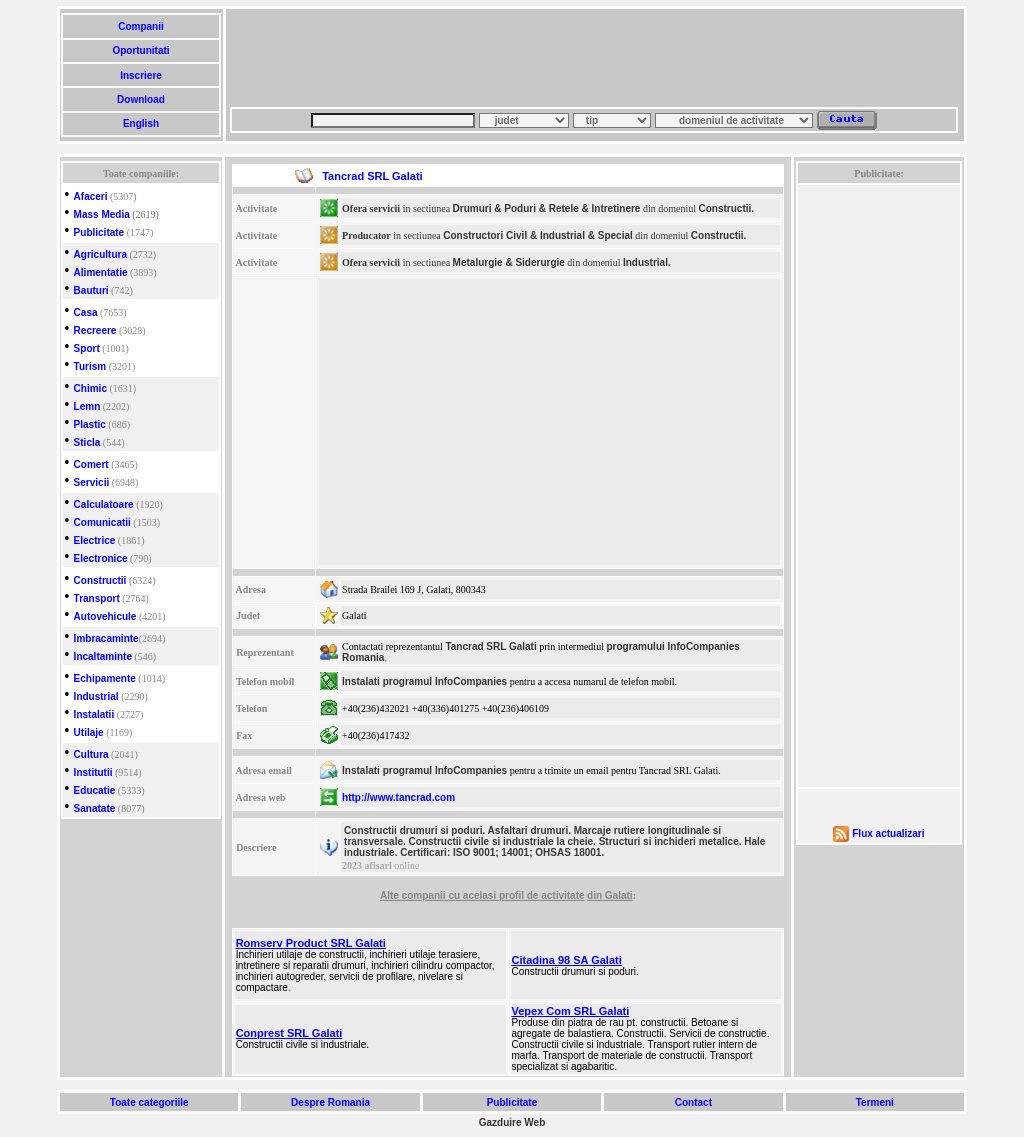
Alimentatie (101, 272)
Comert (91, 464)
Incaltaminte (103, 656)
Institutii (93, 772)
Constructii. (726, 208)
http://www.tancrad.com (398, 797)
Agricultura (100, 254)
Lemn (87, 406)
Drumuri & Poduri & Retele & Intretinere (547, 208)
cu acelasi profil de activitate (516, 895)
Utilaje (89, 732)
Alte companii (414, 895)
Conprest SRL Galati (289, 1033)
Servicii (92, 482)
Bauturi (91, 290)
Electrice (95, 540)
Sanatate (95, 808)
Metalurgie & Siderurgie (509, 262)
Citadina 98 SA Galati (567, 960)
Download (140, 99)
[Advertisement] (594, 58)
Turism (90, 366)
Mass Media (102, 214)
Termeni (875, 1102)
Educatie (95, 790)
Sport (87, 348)
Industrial (96, 696)
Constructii (100, 580)
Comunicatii (102, 522)
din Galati (610, 895)
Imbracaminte (106, 638)
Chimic (90, 388)
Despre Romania (330, 1102)
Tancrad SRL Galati (490, 646)
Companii (140, 26)
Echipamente (105, 678)
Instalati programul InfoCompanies (424, 681)
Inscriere (140, 75)
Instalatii (94, 714)
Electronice (101, 558)
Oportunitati (141, 50)
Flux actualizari (888, 833)
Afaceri (91, 196)
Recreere (95, 330)
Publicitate (99, 232)
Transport (97, 598)
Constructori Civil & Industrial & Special (537, 235)
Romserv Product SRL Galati (311, 943)
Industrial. (647, 262)
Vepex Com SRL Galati (571, 1011)
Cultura (91, 754)
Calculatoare (104, 504)
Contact (693, 1102)
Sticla (87, 442)
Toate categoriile (149, 1102)
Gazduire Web (512, 1122)
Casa (86, 312)
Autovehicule (105, 616)
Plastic (90, 424)
